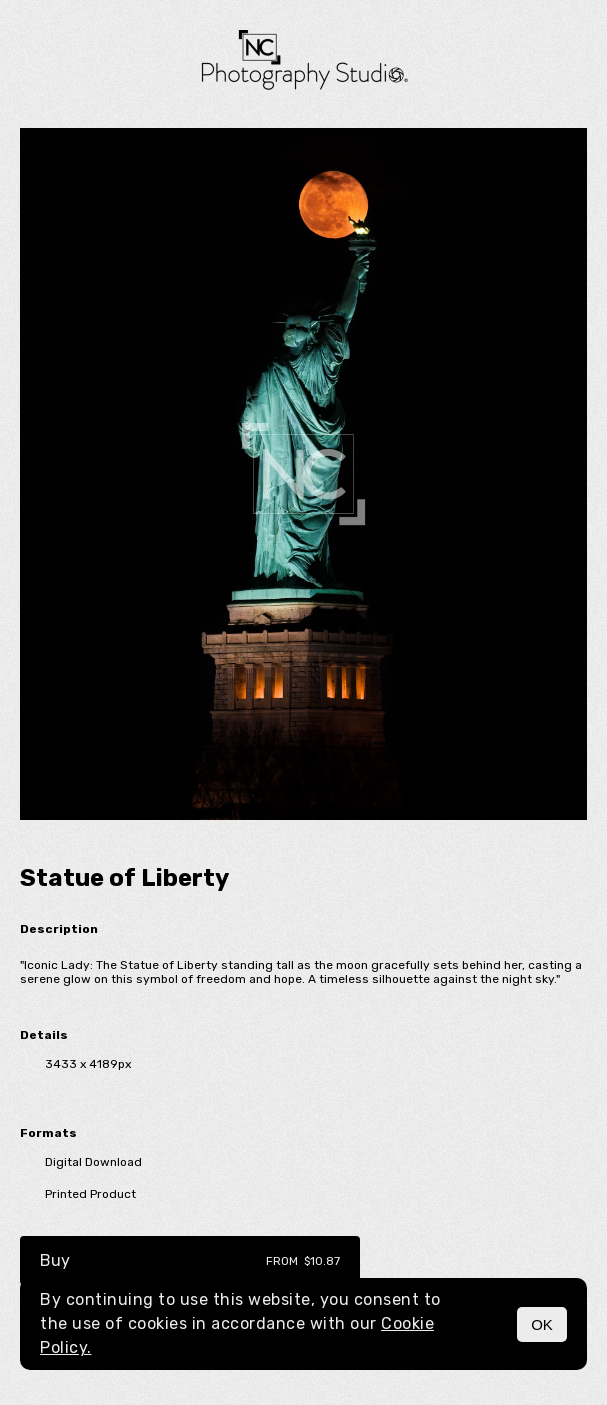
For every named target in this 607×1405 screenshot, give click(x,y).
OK (542, 1324)
